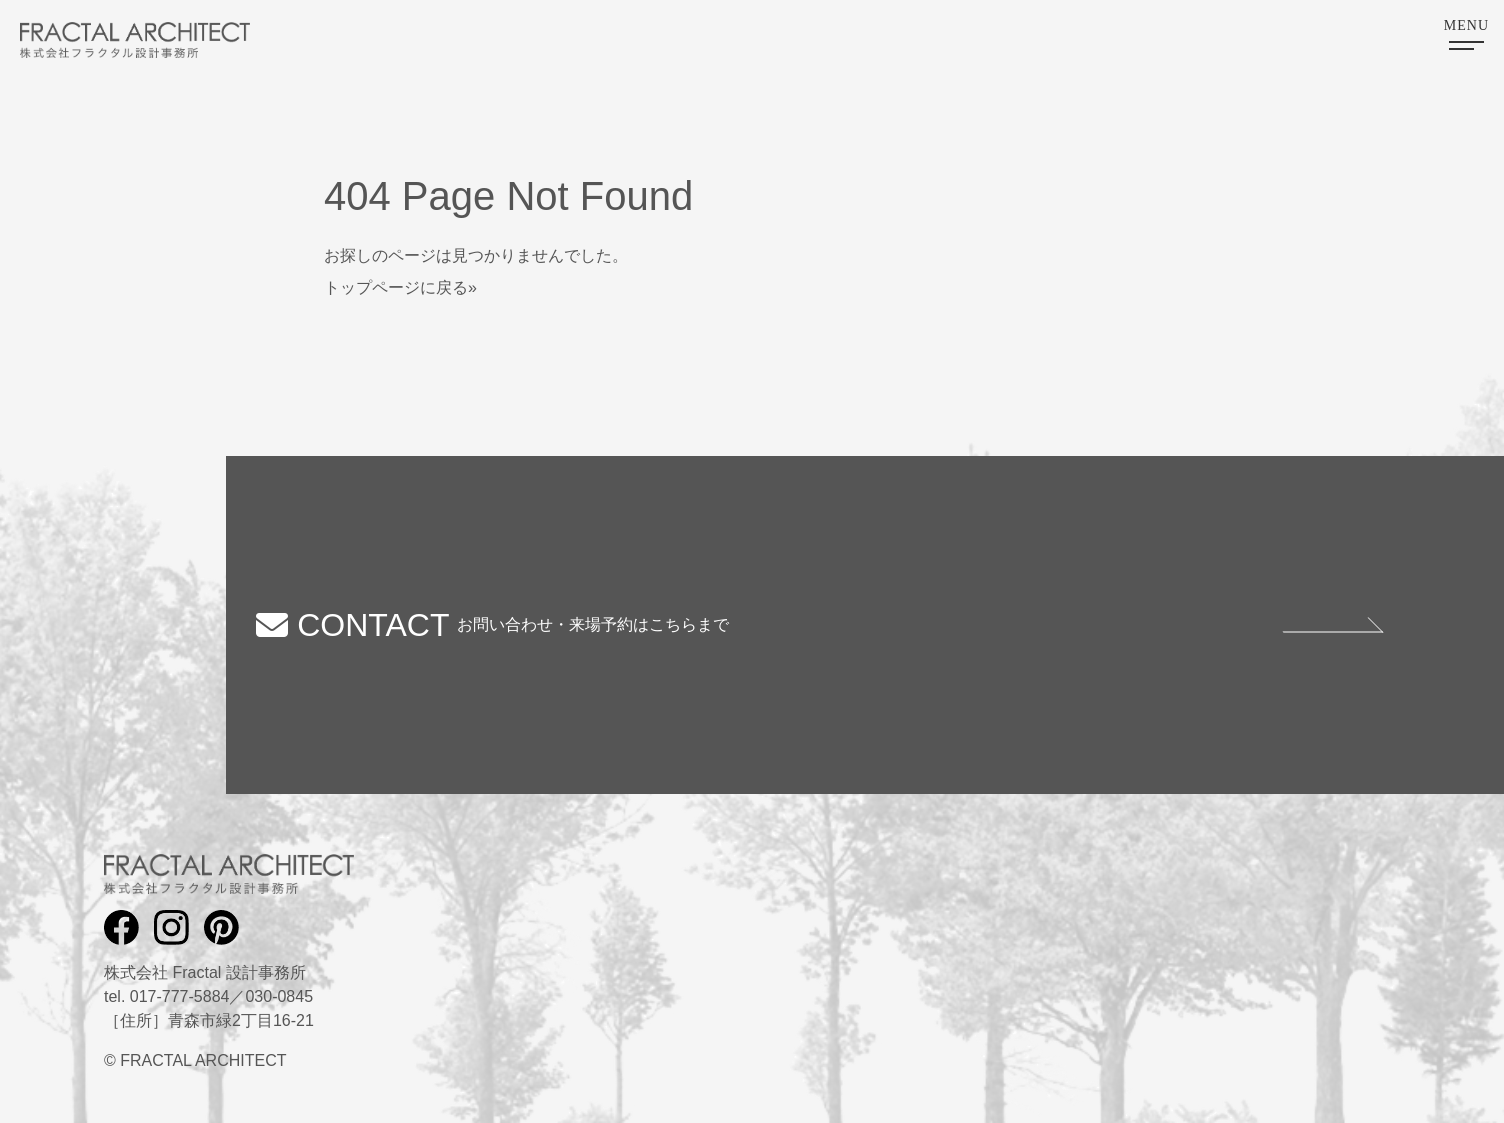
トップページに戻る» (400, 287)
